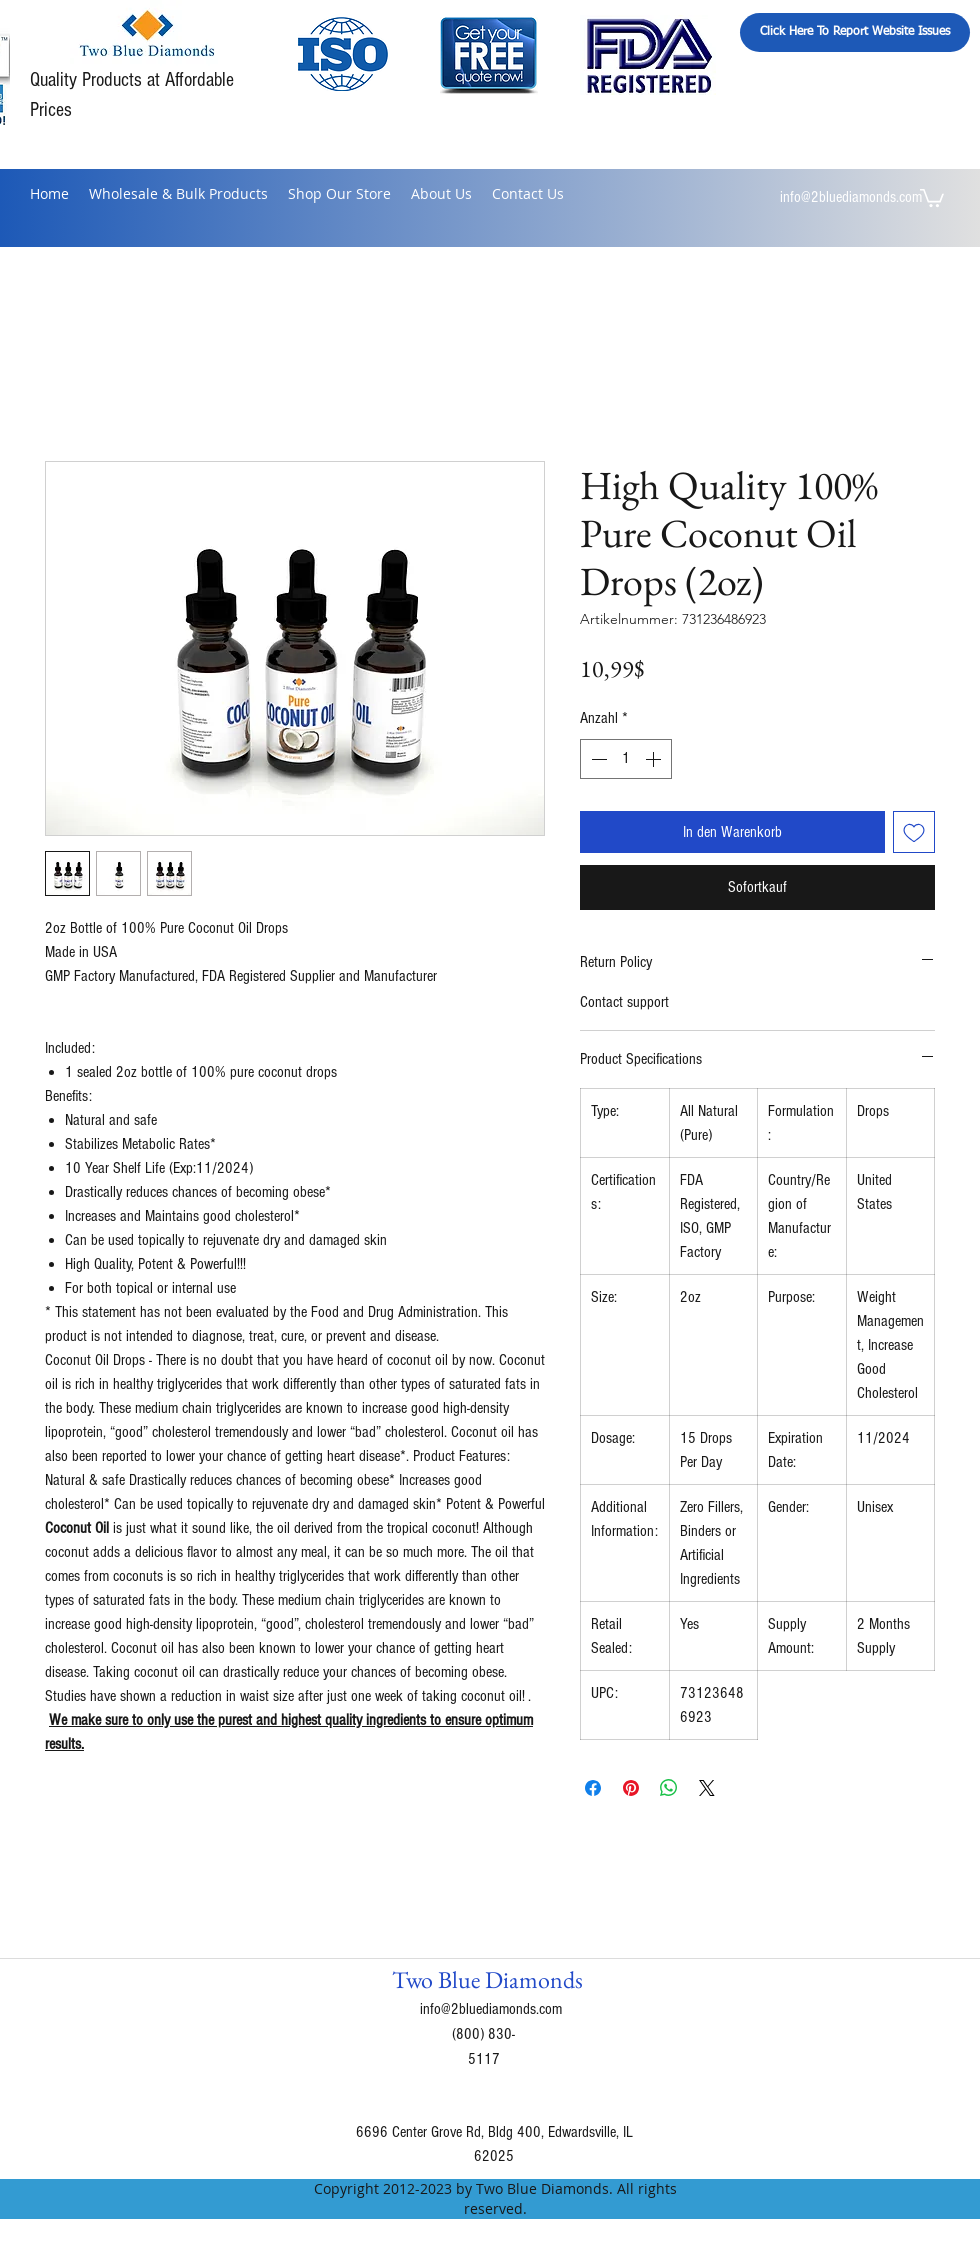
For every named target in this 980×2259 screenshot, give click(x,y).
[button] (932, 197)
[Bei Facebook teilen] (593, 1788)
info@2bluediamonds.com (851, 197)
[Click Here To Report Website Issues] (855, 32)
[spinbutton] (626, 759)
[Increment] (655, 759)
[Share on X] (707, 1788)
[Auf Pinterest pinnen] (631, 1788)
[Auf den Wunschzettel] (914, 832)
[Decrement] (597, 759)
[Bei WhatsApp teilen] (669, 1788)
